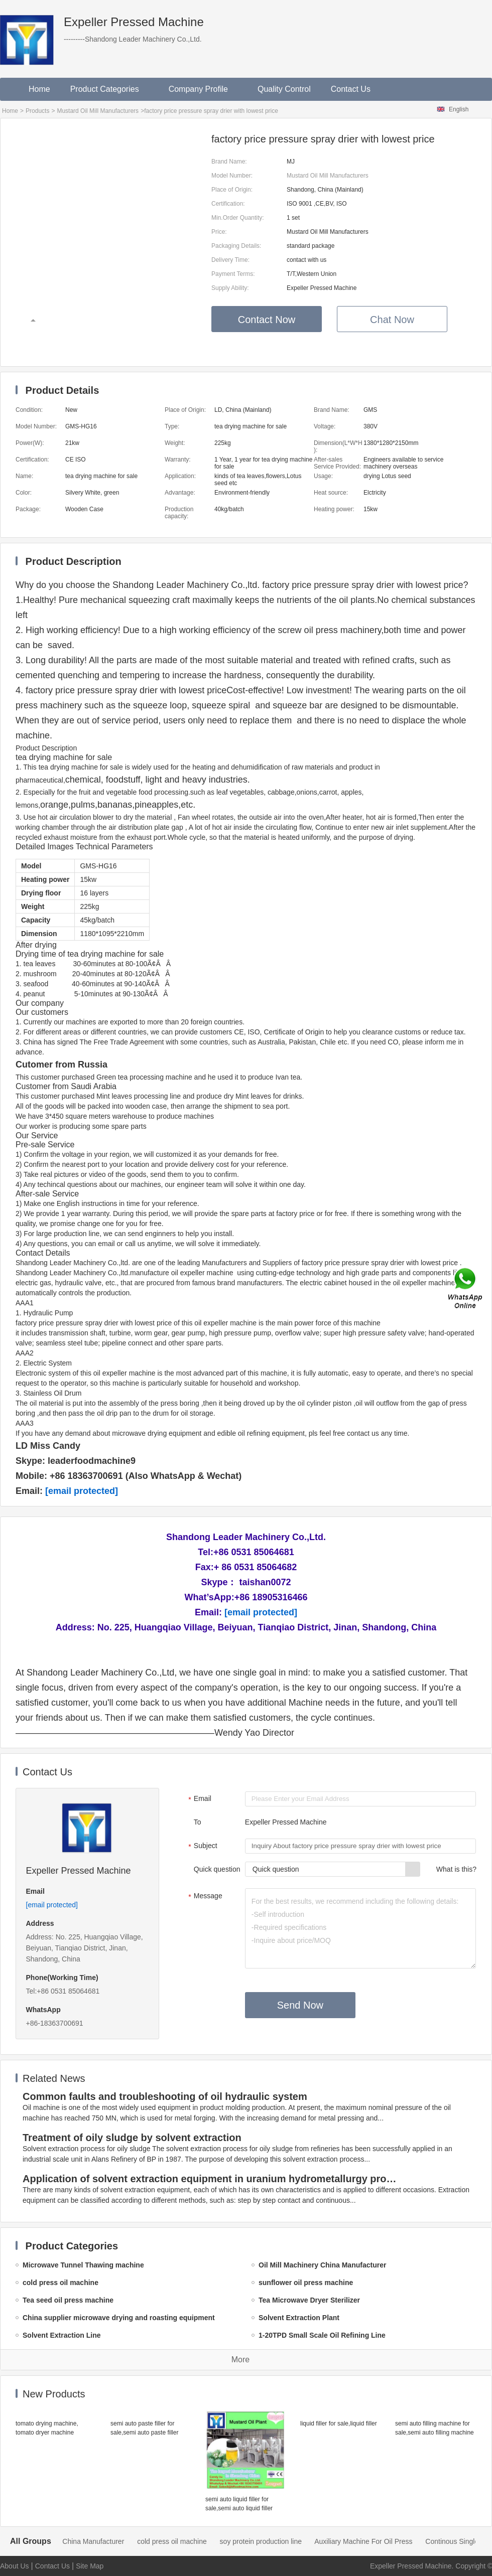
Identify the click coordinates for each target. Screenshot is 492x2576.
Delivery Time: (230, 259)
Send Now (300, 2005)
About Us (14, 2566)
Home (39, 89)
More (240, 2359)
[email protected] (81, 1491)
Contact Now (267, 319)
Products (37, 110)
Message (204, 1896)
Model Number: (232, 175)
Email (198, 1799)
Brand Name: (229, 161)
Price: (219, 231)
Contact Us (351, 89)
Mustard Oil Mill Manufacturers (98, 110)
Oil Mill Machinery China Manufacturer (80, 2541)
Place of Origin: (232, 189)
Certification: (228, 203)
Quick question (217, 1869)
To (197, 1822)
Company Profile (203, 89)
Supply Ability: (230, 287)
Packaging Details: (236, 245)
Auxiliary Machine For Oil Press (379, 2541)
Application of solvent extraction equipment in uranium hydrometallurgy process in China (212, 2178)
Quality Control (284, 89)
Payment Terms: (233, 273)
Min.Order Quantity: (237, 217)
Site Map (89, 2566)
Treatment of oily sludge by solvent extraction (132, 2137)
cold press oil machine (187, 2541)
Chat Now (392, 319)
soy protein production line (276, 2541)
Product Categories (109, 89)
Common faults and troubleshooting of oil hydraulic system (165, 2096)
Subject (201, 1846)
